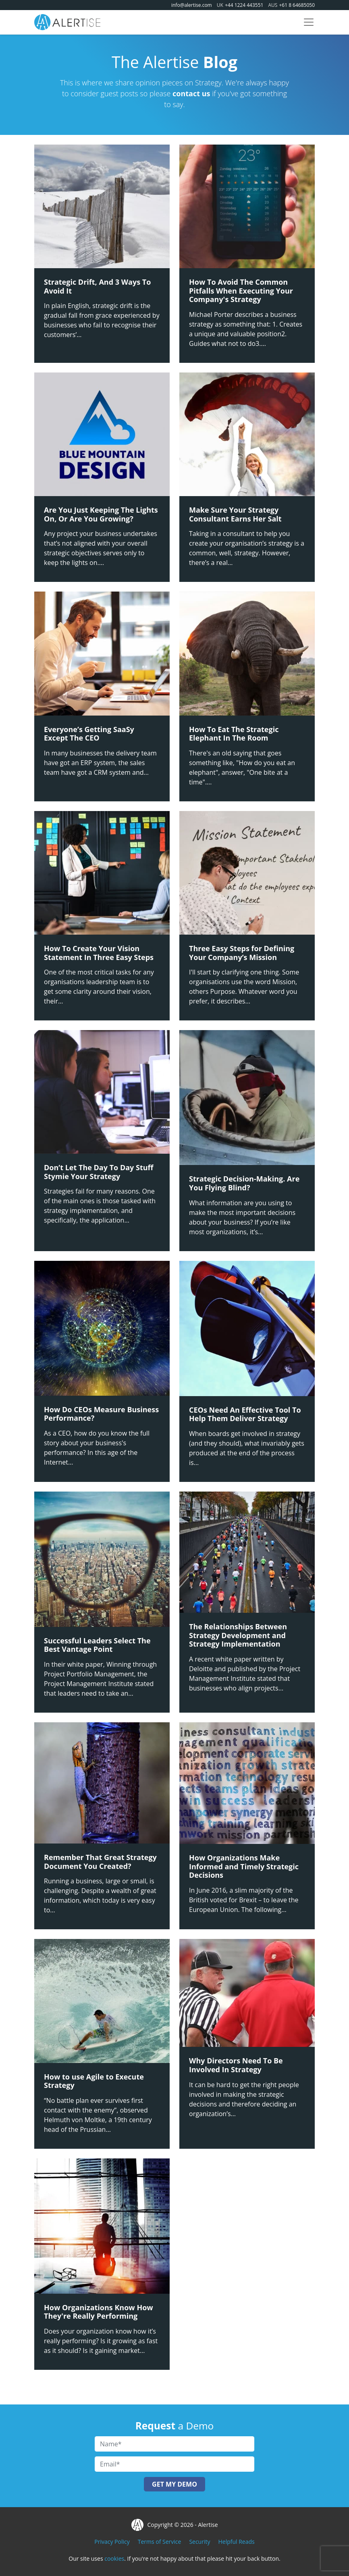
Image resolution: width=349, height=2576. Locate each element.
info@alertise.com (191, 5)
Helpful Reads (236, 2541)
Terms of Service (159, 2541)
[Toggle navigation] (309, 22)
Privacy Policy (111, 2541)
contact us (191, 93)
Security (199, 2541)
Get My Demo (174, 2484)
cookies (114, 2558)
